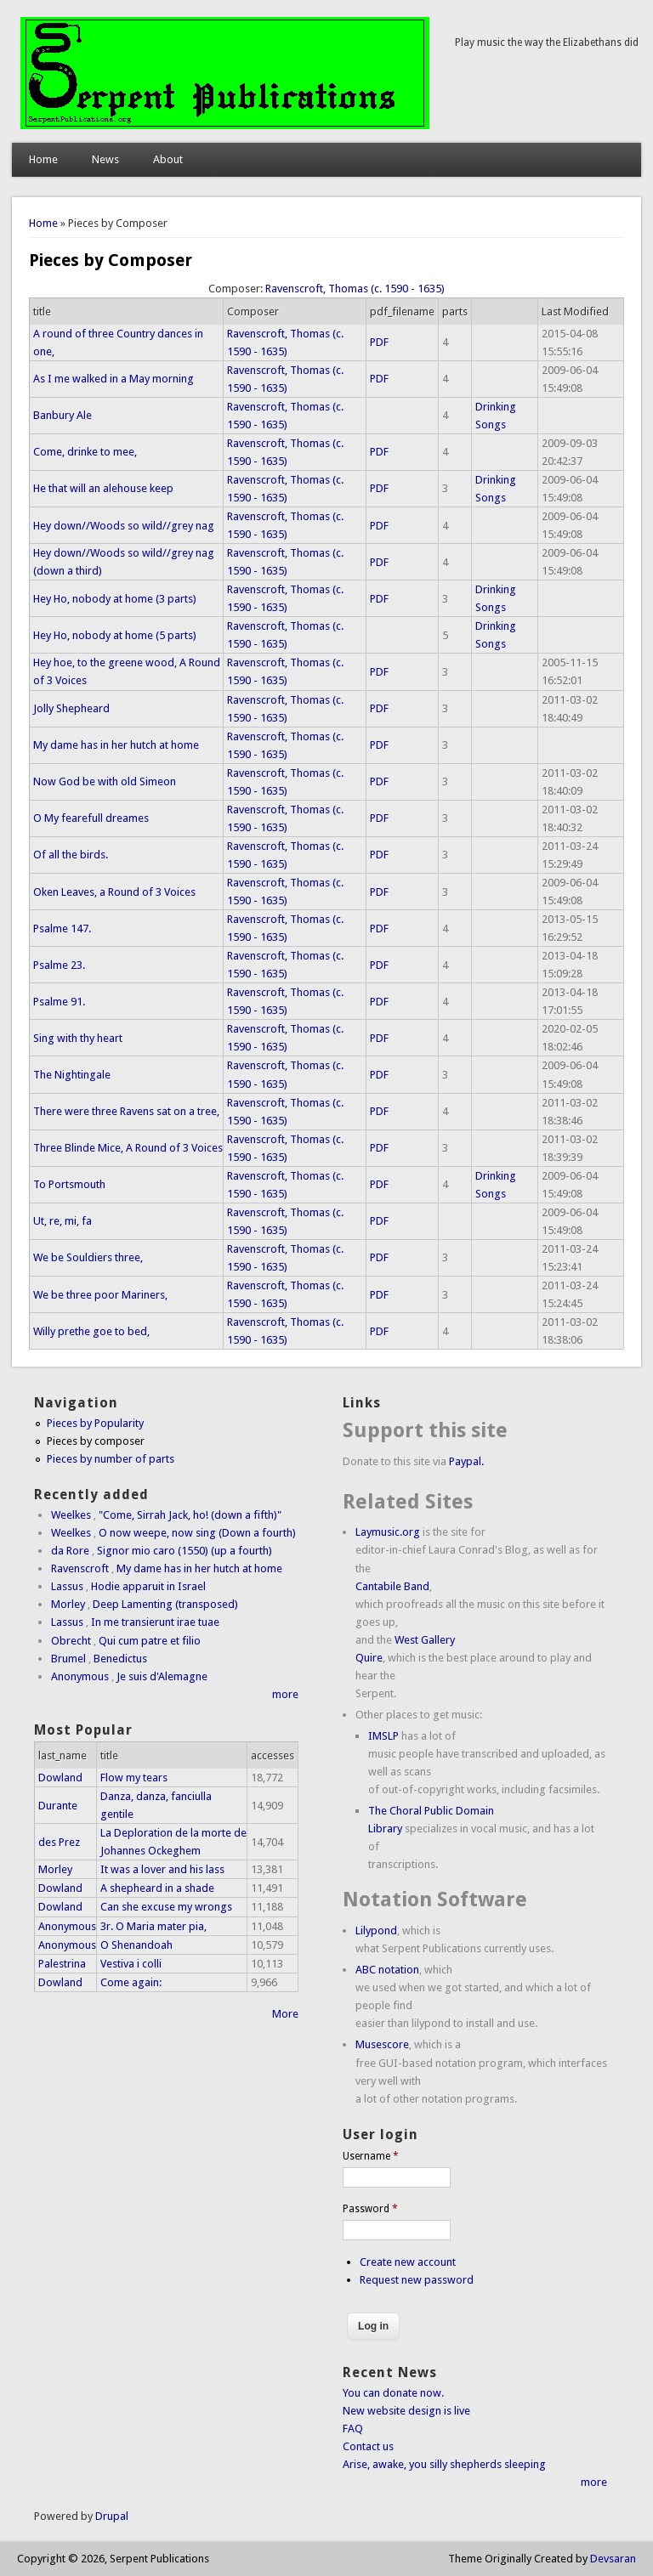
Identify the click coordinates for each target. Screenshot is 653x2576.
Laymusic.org (387, 1532)
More (285, 2013)
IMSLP (383, 1736)
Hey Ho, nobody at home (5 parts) (114, 635)
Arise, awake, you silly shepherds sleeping (444, 2464)
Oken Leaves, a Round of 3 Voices (114, 892)
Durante (57, 1805)
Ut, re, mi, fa (62, 1220)
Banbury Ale (62, 415)
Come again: (131, 1982)
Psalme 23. (59, 965)
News (105, 159)
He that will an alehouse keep (103, 488)
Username (371, 2156)
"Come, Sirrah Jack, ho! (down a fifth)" (190, 1515)
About (168, 159)
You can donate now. (393, 2392)
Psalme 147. (62, 928)
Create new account (408, 2262)
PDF (379, 342)
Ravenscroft (80, 1568)
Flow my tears (134, 1777)
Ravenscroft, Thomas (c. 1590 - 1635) (355, 288)
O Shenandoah (136, 1945)
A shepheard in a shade (157, 1888)
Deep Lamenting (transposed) (165, 1604)
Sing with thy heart (77, 1038)
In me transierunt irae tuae (155, 1622)
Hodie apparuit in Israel (148, 1586)
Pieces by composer (96, 1441)
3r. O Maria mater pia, (153, 1926)
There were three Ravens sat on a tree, (126, 1111)
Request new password (417, 2279)
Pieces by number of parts (110, 1458)
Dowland (60, 1777)
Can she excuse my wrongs (166, 1906)
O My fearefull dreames (91, 818)
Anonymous (80, 1676)
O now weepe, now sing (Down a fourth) (197, 1532)
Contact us (368, 2446)
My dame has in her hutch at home (116, 745)
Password (370, 2209)
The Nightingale (72, 1074)
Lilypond (376, 1930)
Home (43, 159)
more (285, 1694)
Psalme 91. (59, 1001)
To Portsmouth (69, 1184)
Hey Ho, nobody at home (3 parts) (114, 598)
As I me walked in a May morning (113, 378)
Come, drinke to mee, (85, 451)
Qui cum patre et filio (150, 1640)
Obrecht (71, 1640)
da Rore (70, 1550)
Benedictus (120, 1658)
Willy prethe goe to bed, (91, 1331)
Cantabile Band (392, 1586)
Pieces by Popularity (95, 1423)
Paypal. (466, 1461)
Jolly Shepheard (71, 708)
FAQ (353, 2428)
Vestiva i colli (131, 1963)
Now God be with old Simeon (104, 781)
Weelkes (71, 1515)
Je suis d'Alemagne (161, 1676)
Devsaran (613, 2558)
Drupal (111, 2516)
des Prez (59, 1842)
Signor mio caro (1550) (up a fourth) (184, 1550)
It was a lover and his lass (162, 1869)
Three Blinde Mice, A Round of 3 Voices (128, 1147)
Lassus (67, 1586)
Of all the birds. (70, 854)
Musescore (382, 2044)
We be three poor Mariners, (100, 1294)
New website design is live (406, 2410)
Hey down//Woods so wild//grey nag (123, 525)
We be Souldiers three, (88, 1257)
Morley (68, 1604)
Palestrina (62, 1963)
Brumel (68, 1658)
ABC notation (387, 1969)
